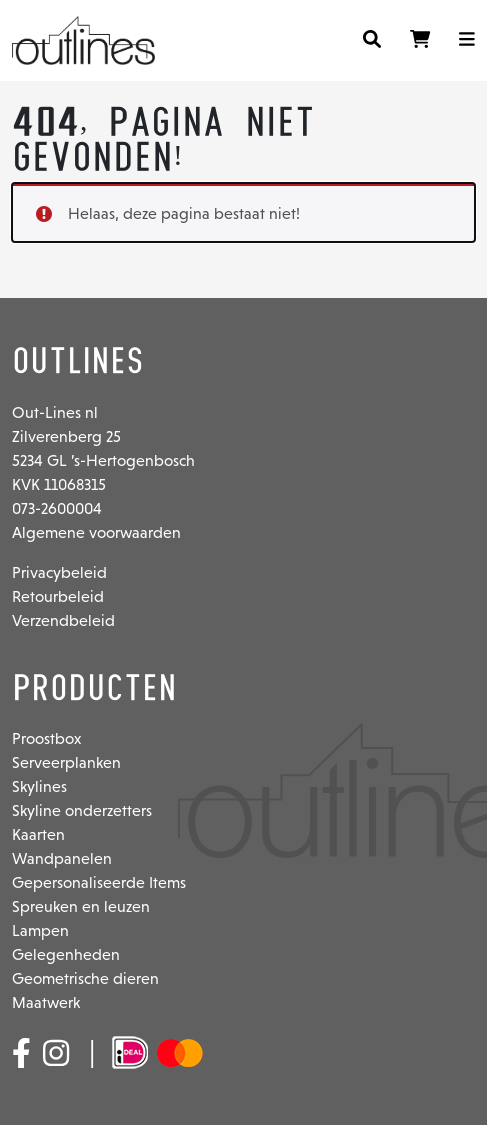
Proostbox (46, 738)
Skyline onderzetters (82, 810)
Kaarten (38, 834)
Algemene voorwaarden (96, 532)
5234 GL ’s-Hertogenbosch (103, 460)
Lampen (40, 930)
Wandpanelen (62, 858)
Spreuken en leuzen (81, 906)
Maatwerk (46, 1002)
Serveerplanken (66, 762)
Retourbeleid (58, 596)
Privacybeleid (59, 572)
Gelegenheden (66, 954)
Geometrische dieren (85, 978)
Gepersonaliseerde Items (99, 882)
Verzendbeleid (63, 620)
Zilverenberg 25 (66, 436)
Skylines (39, 786)
